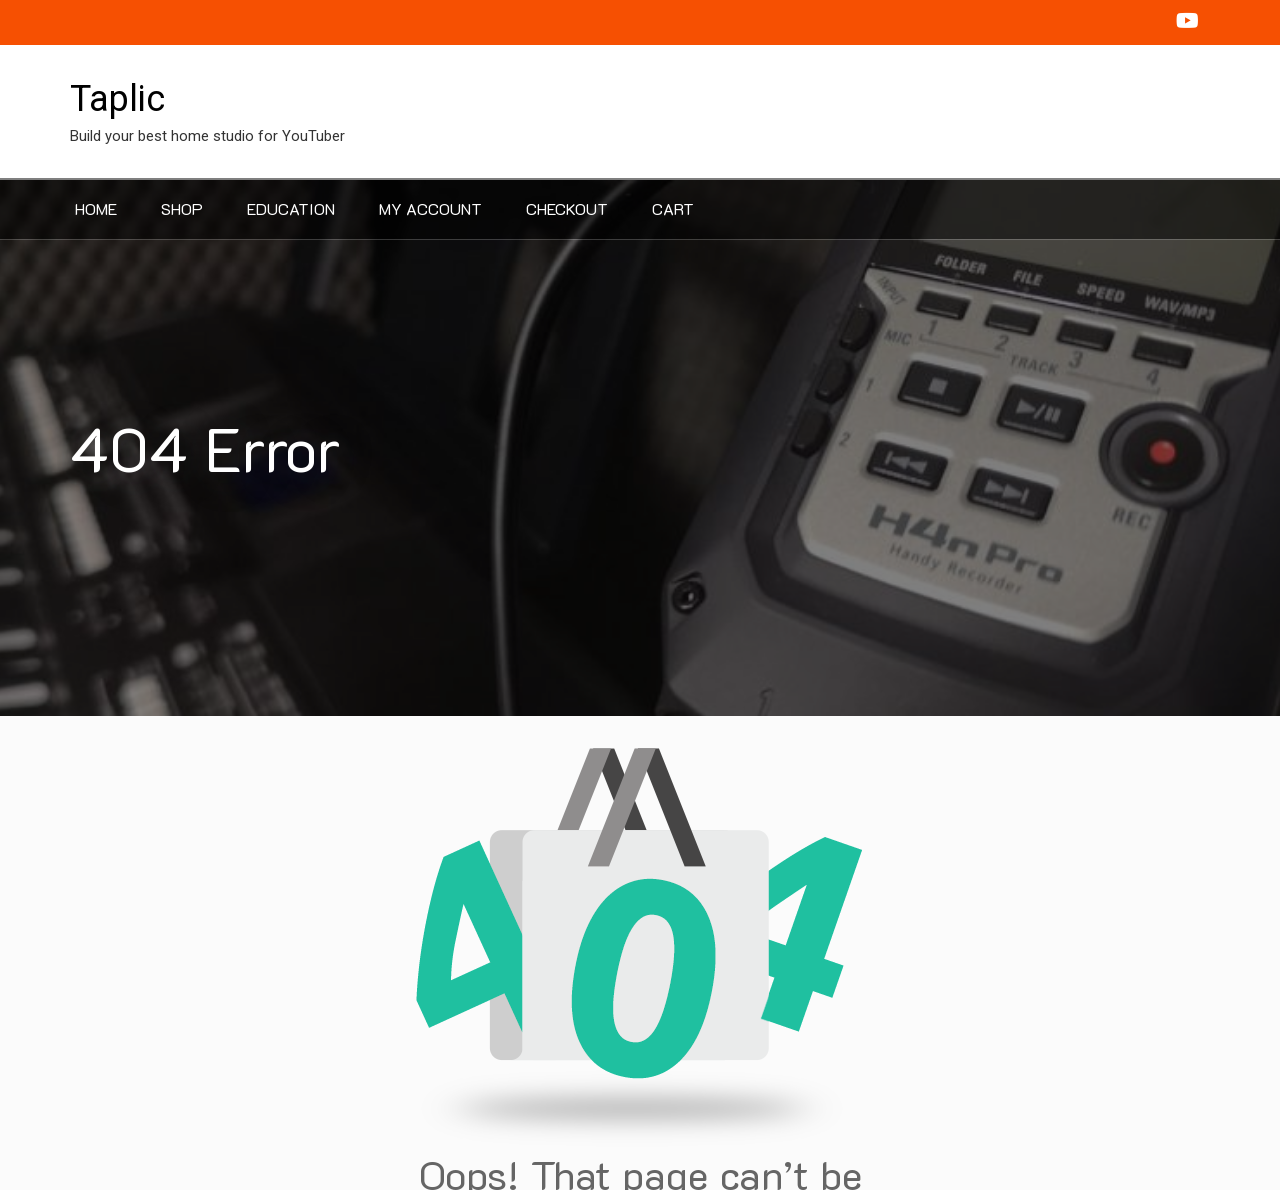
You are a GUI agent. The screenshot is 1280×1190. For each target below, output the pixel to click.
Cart (673, 208)
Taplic (117, 99)
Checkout (567, 208)
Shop (182, 208)
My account (430, 208)
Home (96, 208)
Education (291, 208)
